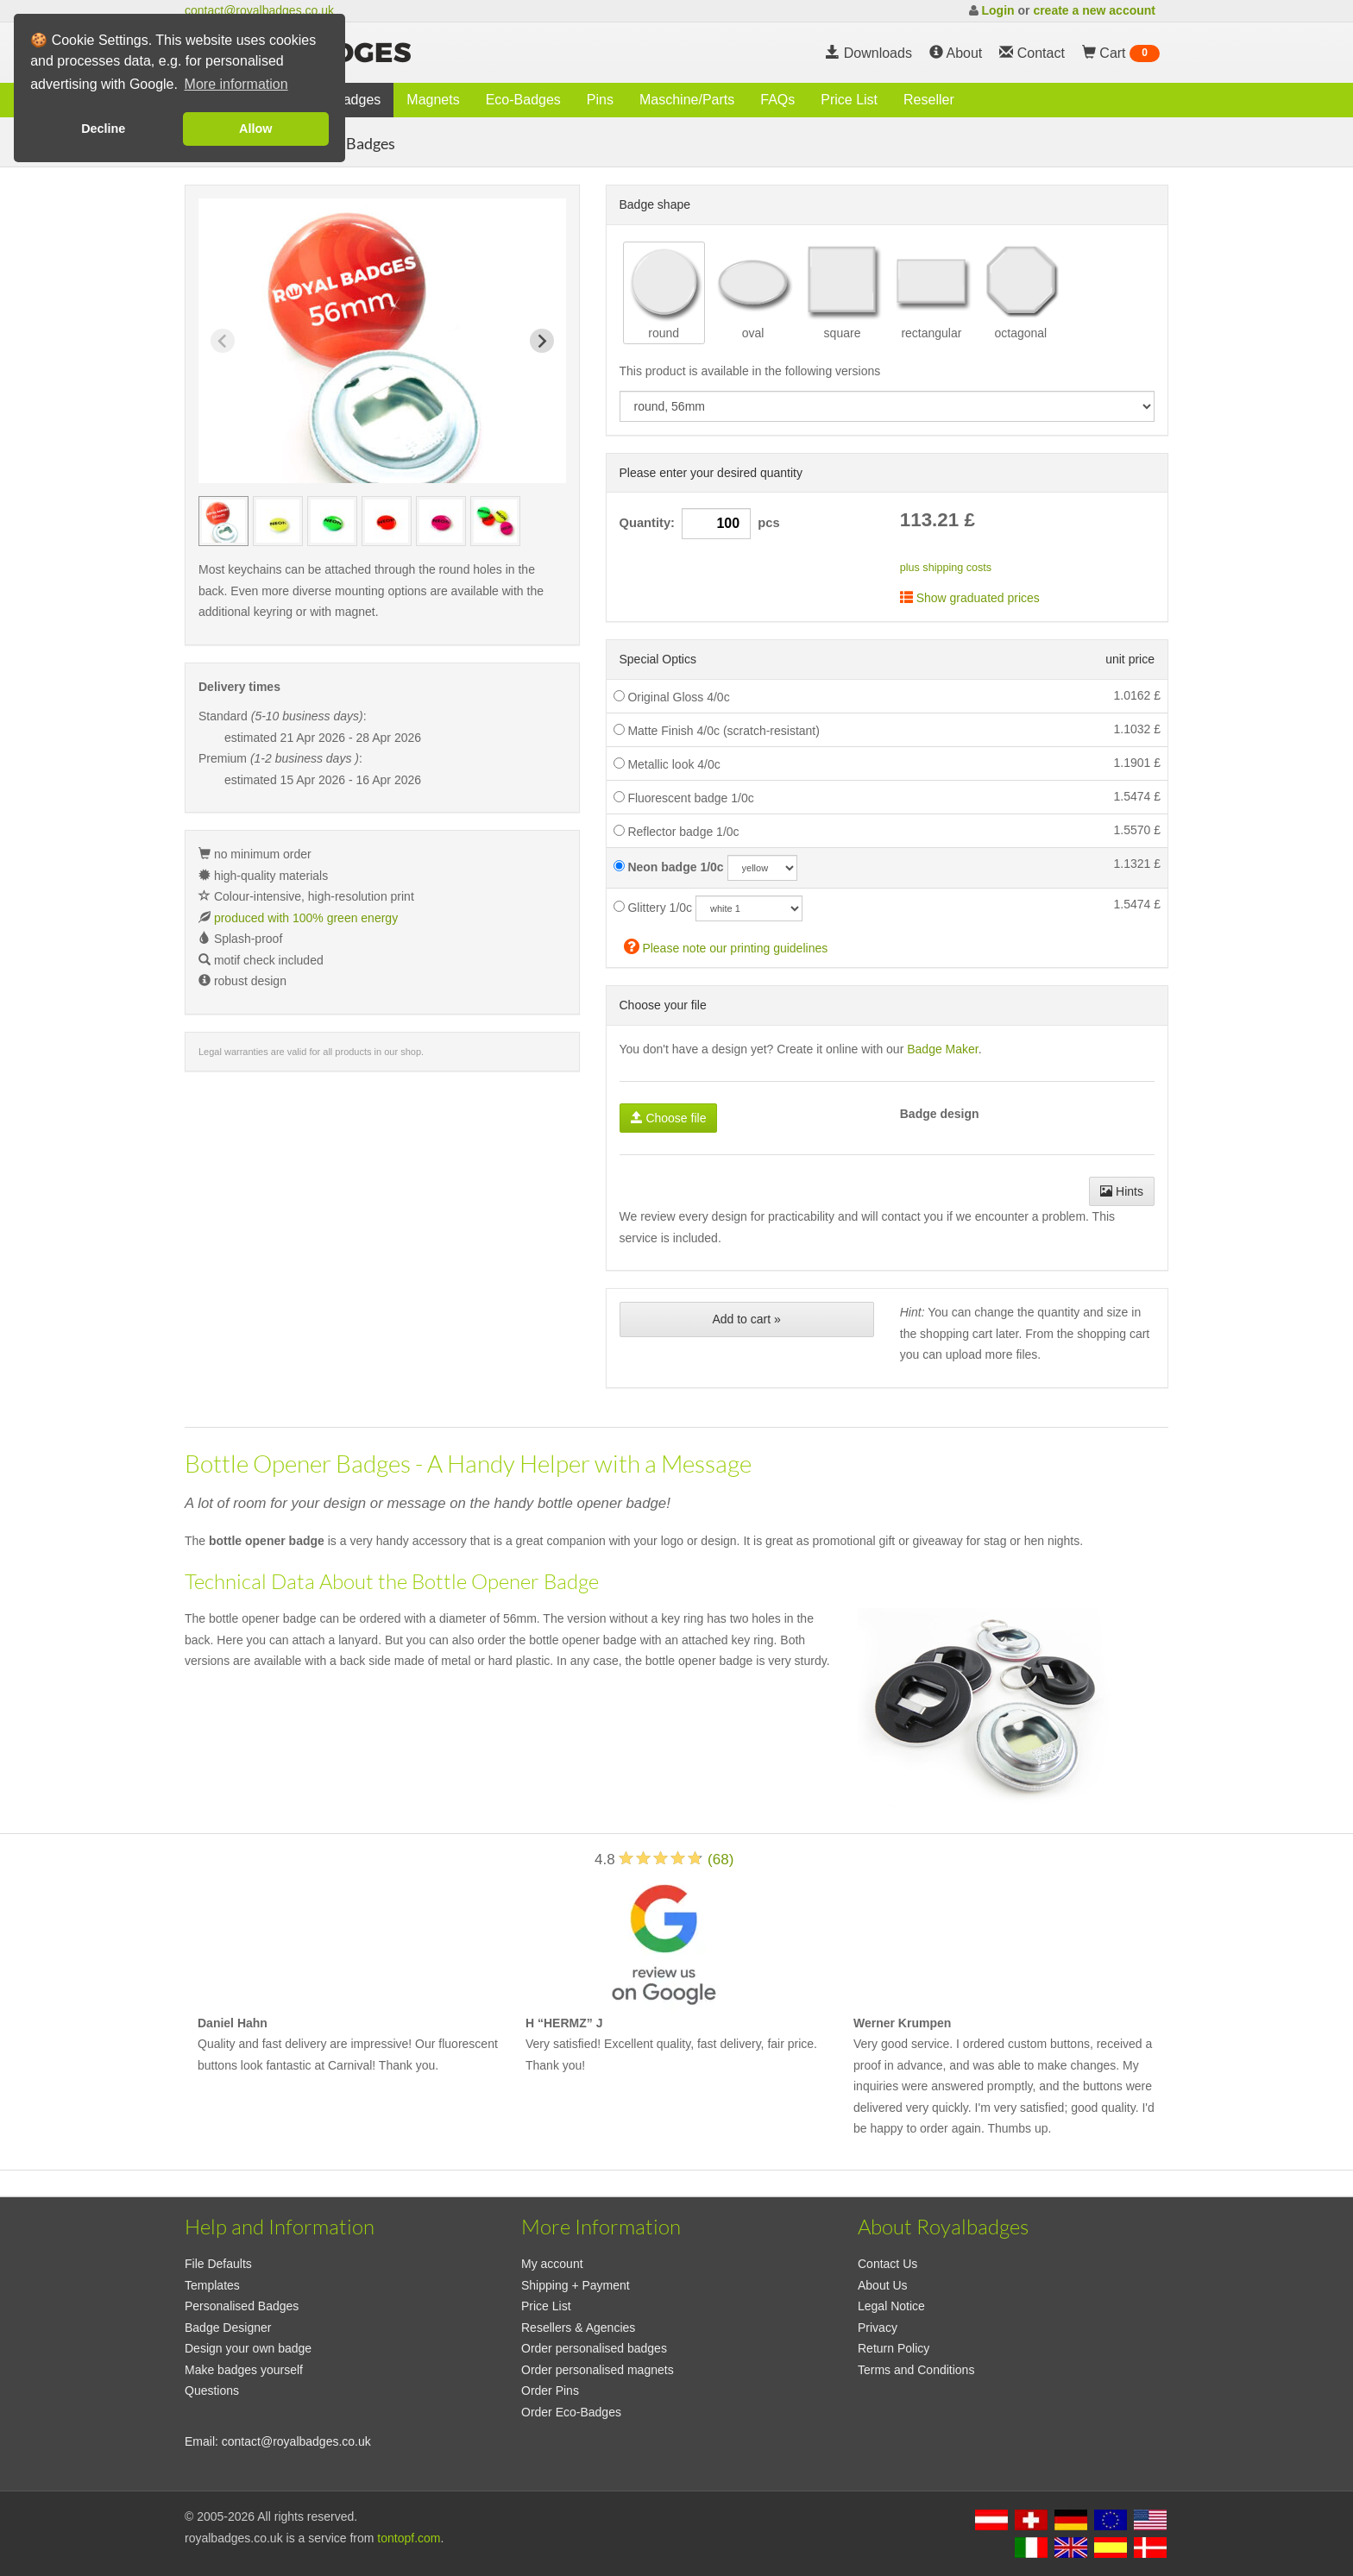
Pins (600, 99)
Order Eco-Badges (571, 2412)
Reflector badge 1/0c (676, 832)
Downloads (869, 53)
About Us (883, 2285)
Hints (1121, 1191)
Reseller (928, 99)
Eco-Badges (523, 99)
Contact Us (887, 2264)
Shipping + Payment (575, 2285)
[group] (223, 521)
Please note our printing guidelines (726, 946)
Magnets (432, 99)
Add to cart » (746, 1319)
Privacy (877, 2327)
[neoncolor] (762, 868)
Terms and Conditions (916, 2370)
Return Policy (893, 2348)
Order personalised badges (594, 2348)
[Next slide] (542, 341)
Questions (212, 2390)
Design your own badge (248, 2348)
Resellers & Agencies (578, 2327)
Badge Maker (943, 1049)
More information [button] (236, 84)
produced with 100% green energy (306, 918)
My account (552, 2264)
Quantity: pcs (700, 523)
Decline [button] (103, 128)
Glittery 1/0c (653, 907)
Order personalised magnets (597, 2370)
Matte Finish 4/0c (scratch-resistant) (717, 731)
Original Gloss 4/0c (672, 697)
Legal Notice (891, 2306)
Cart (1121, 53)
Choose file (669, 1118)
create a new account (1094, 10)
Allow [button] (255, 128)
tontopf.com (408, 2538)
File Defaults (218, 2264)
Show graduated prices (970, 598)
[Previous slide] (223, 341)
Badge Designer (228, 2327)
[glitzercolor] (748, 908)
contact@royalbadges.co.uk (259, 10)
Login (997, 10)
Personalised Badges (242, 2306)
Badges (357, 99)
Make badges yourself (244, 2370)
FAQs (777, 99)
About (955, 53)
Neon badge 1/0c (669, 867)
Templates (212, 2285)
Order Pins (550, 2390)
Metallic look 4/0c (667, 764)
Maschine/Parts (686, 99)
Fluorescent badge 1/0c (684, 798)
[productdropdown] (887, 406)
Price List (849, 99)
